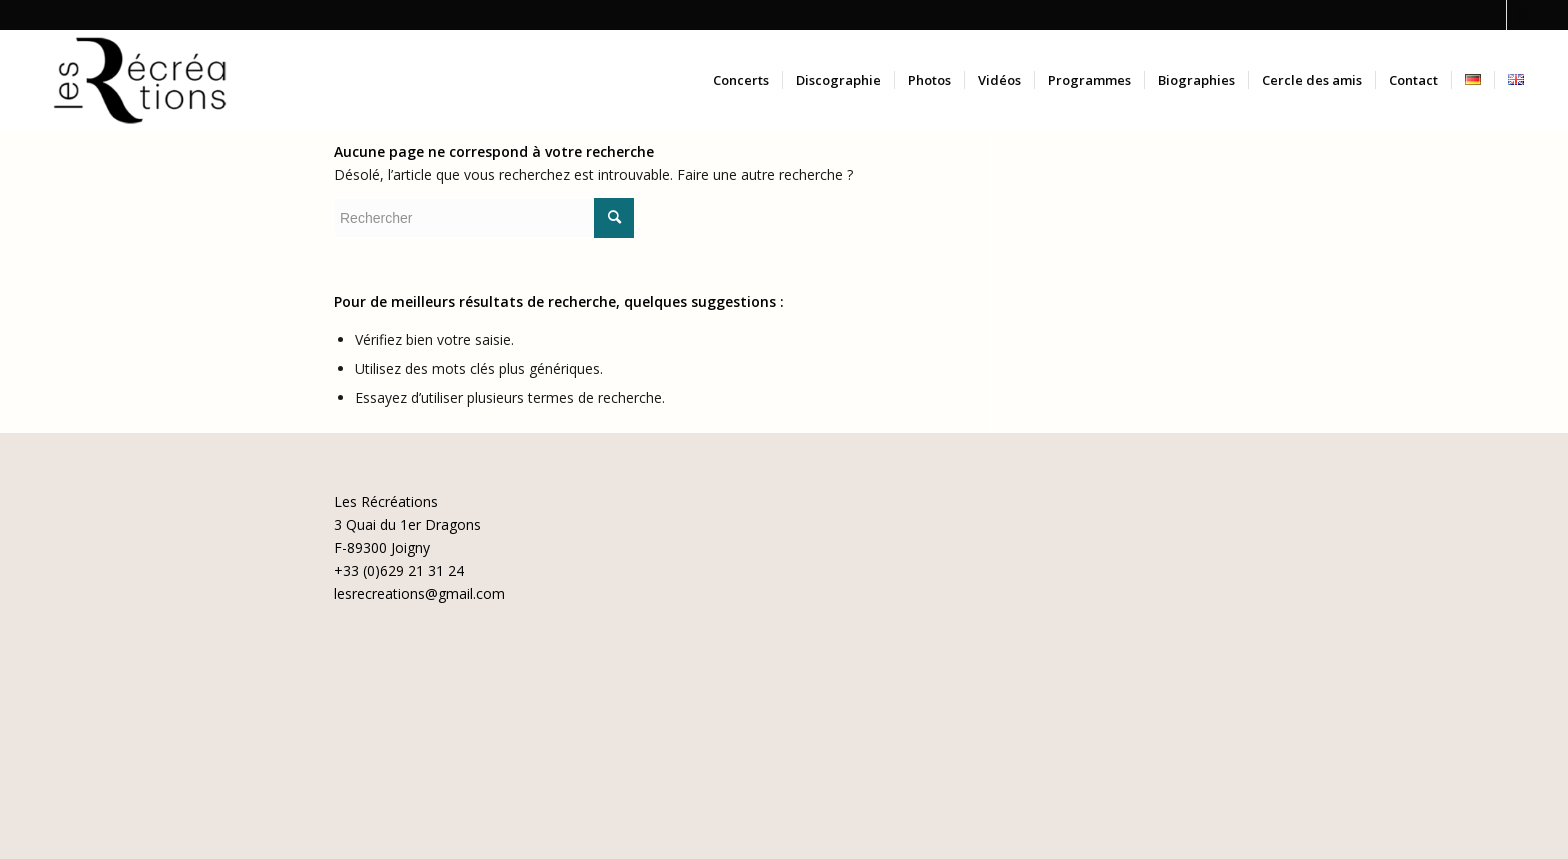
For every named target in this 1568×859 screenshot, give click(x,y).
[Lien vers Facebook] (1491, 15)
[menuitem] (741, 80)
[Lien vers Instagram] (1522, 15)
